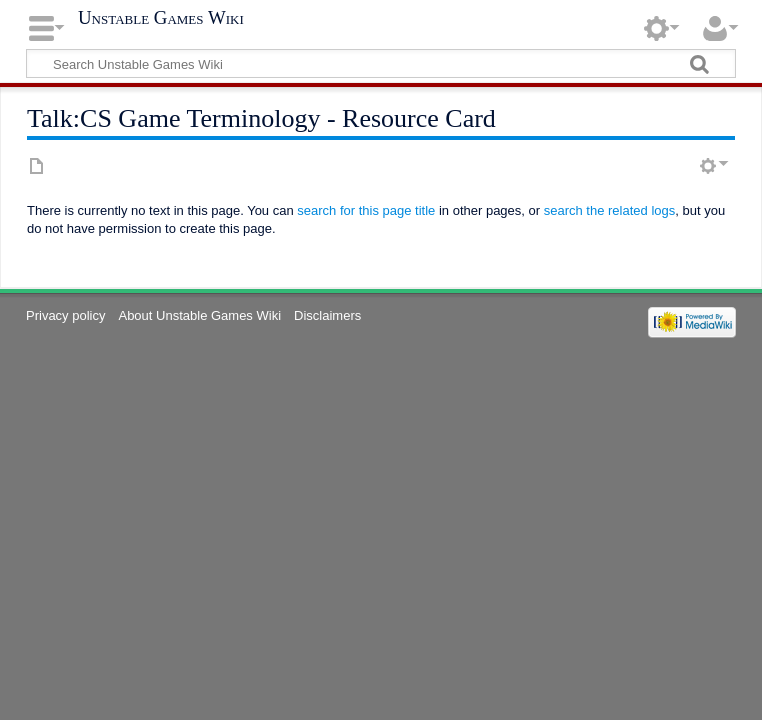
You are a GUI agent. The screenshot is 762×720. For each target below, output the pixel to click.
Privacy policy (65, 315)
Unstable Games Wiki (161, 17)
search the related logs (610, 210)
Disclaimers (327, 315)
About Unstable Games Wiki (199, 315)
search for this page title (366, 210)
